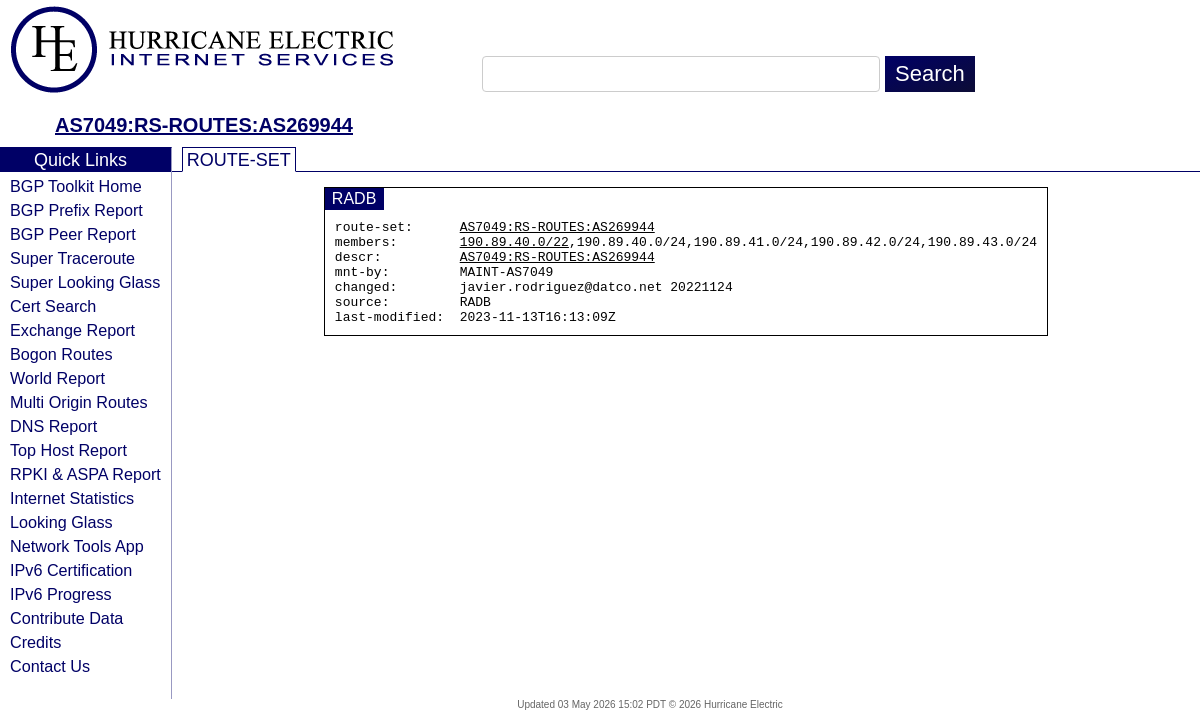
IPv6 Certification (71, 570)
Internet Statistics (72, 498)
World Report (57, 378)
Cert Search (53, 306)
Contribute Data (66, 618)
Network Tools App (77, 546)
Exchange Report (72, 330)
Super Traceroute (72, 258)
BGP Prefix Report (76, 210)
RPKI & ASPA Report (85, 474)
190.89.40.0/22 (514, 247)
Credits (35, 642)
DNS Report (53, 426)
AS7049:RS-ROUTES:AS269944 (204, 125)
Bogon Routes (61, 354)
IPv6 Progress (61, 594)
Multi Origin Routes (79, 402)
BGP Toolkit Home (76, 186)
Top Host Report (68, 450)
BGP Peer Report (73, 234)
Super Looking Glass (85, 282)
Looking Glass (61, 522)
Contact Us (50, 666)
